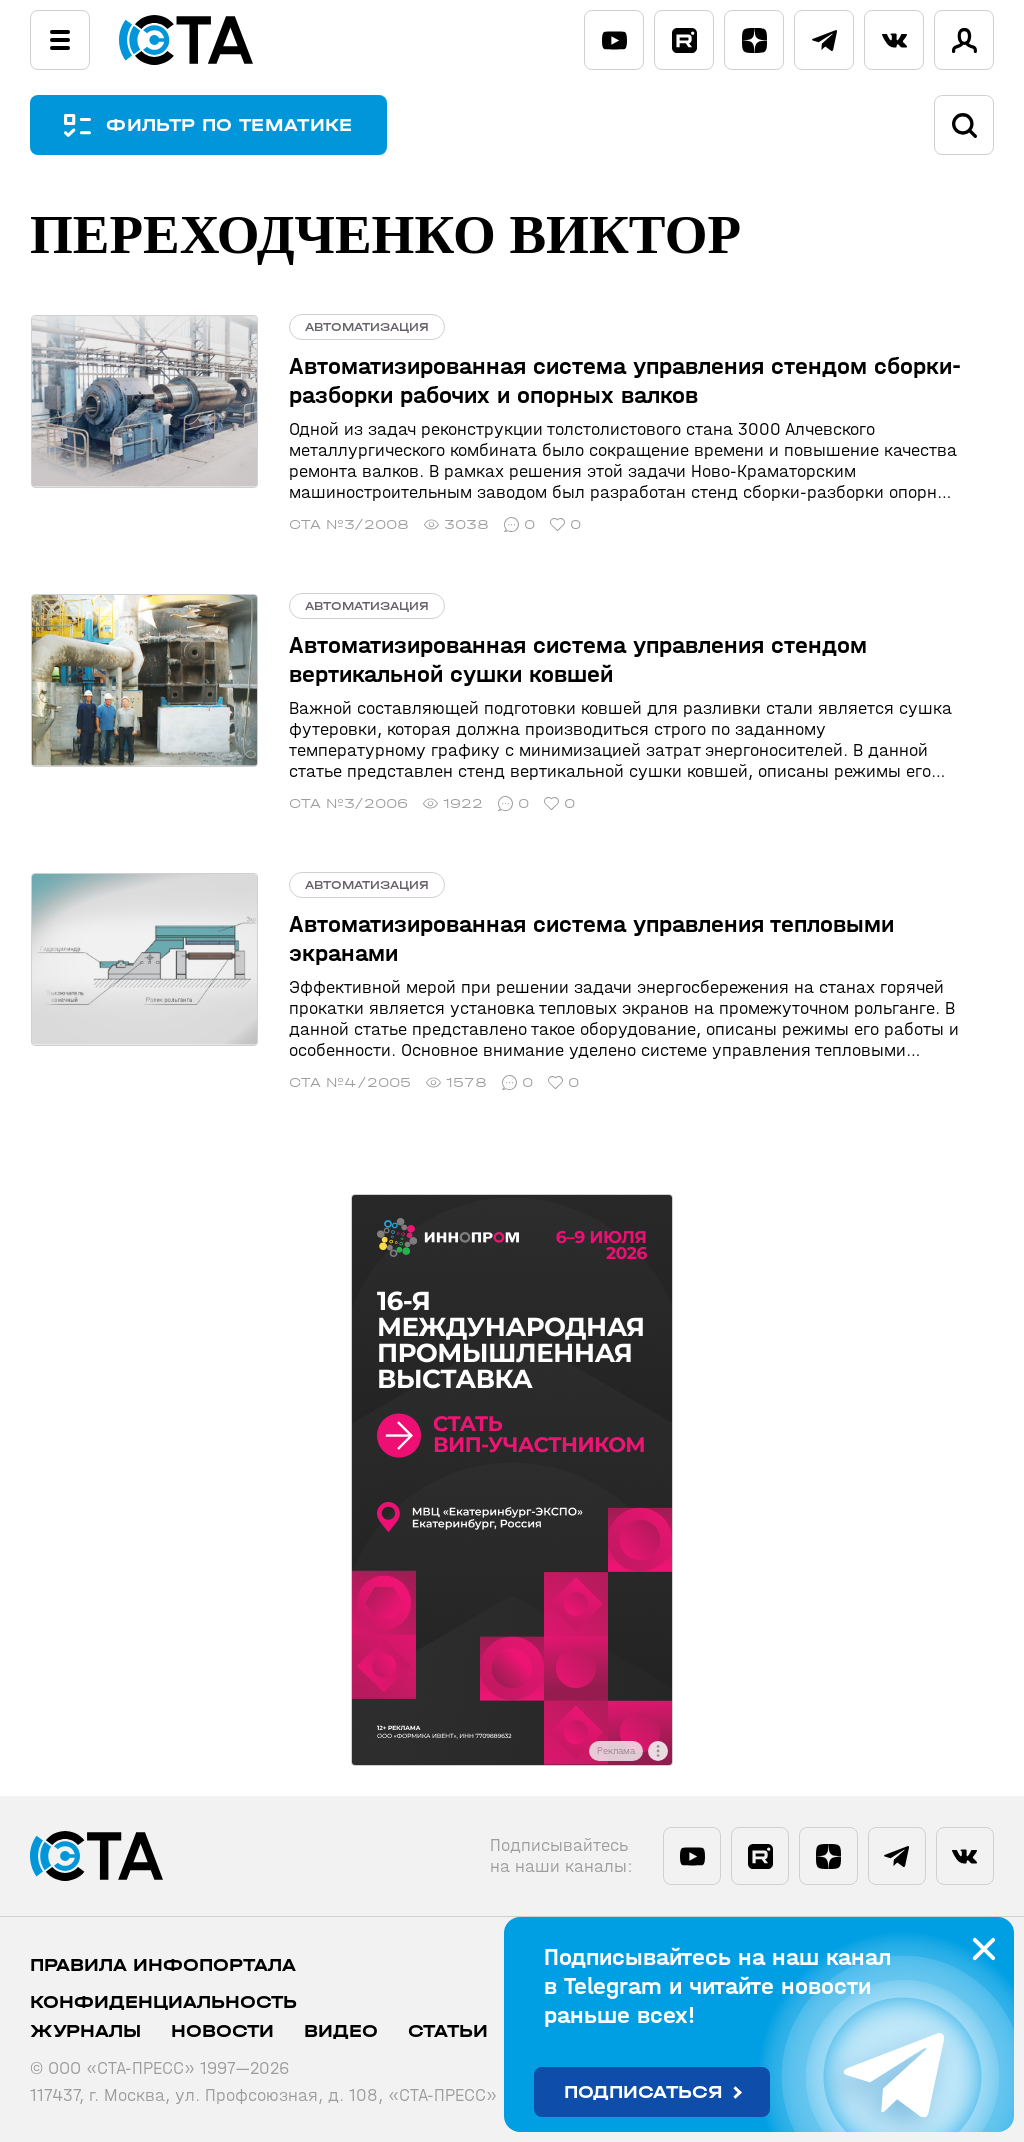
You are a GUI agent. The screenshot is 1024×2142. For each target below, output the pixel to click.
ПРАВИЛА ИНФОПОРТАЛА (163, 1965)
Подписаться (643, 2092)
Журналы (85, 2031)
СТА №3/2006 (346, 803)
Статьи (448, 2031)
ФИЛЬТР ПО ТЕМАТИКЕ (230, 125)
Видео (341, 2031)
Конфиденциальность (163, 2002)
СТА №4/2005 (348, 1082)
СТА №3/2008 (347, 524)
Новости (222, 2031)
